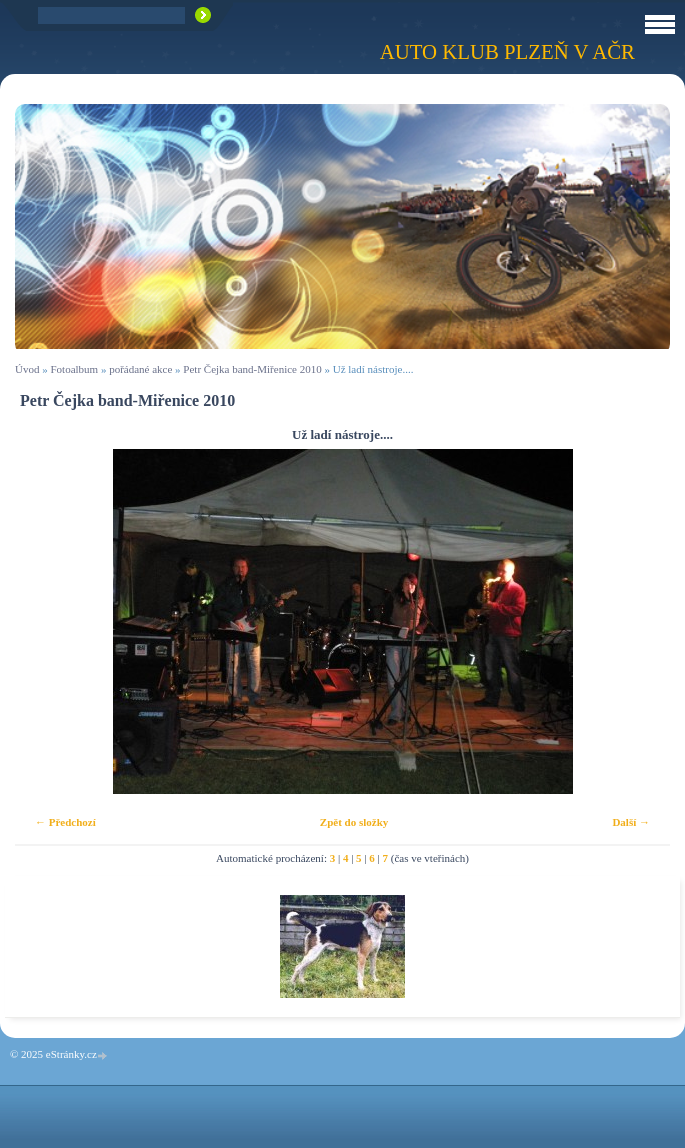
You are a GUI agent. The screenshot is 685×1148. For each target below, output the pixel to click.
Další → (631, 822)
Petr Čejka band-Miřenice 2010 (252, 369)
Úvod (27, 369)
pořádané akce (140, 369)
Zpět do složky (354, 822)
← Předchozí (65, 822)
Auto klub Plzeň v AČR (507, 51)
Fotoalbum (74, 369)
